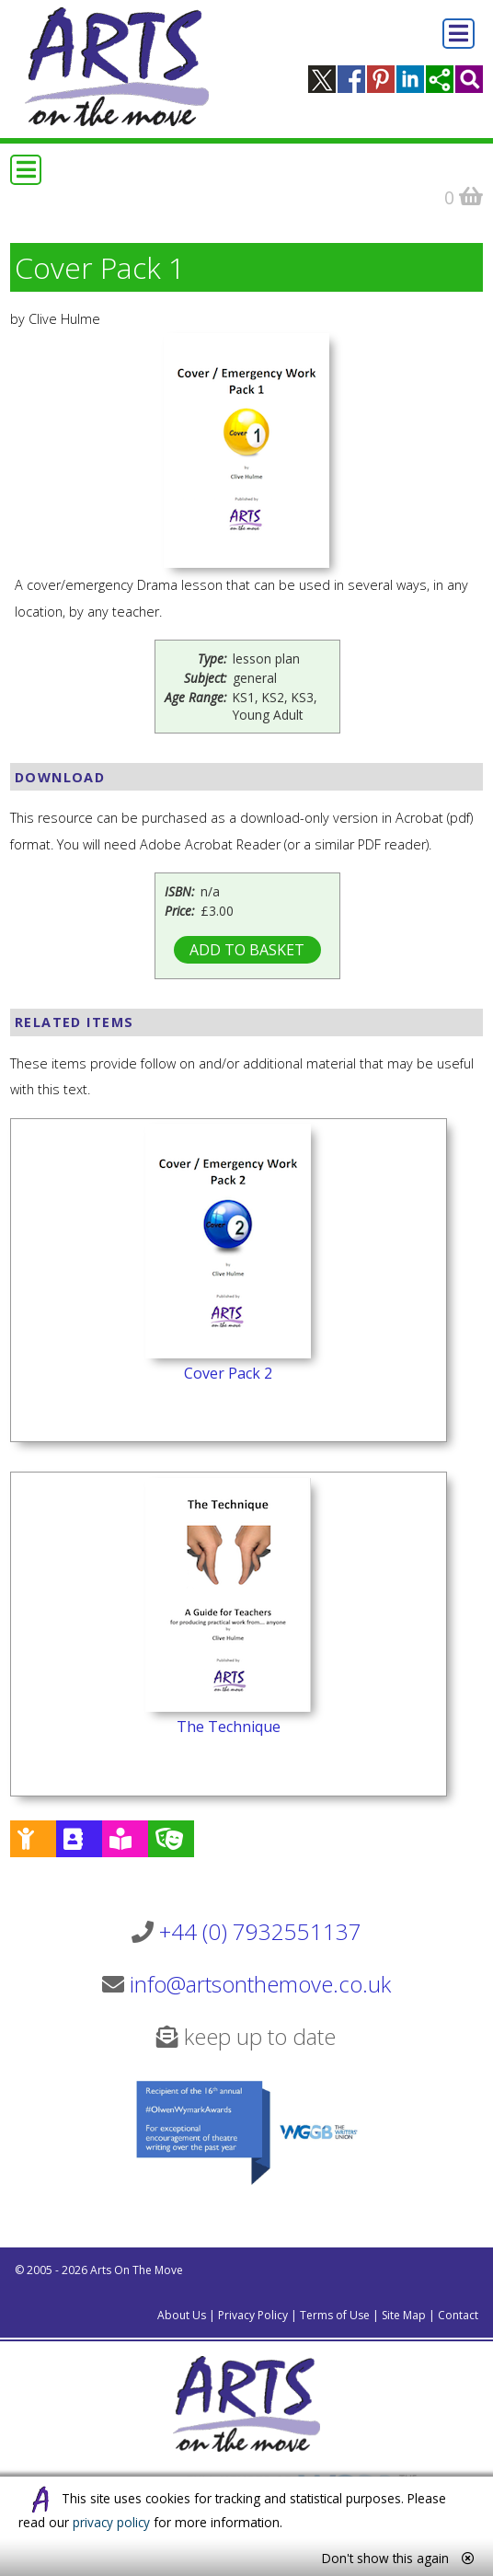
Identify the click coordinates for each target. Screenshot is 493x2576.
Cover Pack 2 (228, 1373)
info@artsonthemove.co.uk (260, 1984)
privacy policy (111, 2522)
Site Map (404, 2315)
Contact (458, 2315)
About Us (181, 2315)
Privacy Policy (253, 2315)
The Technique (229, 1726)
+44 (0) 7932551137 (260, 1931)
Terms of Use (335, 2315)
